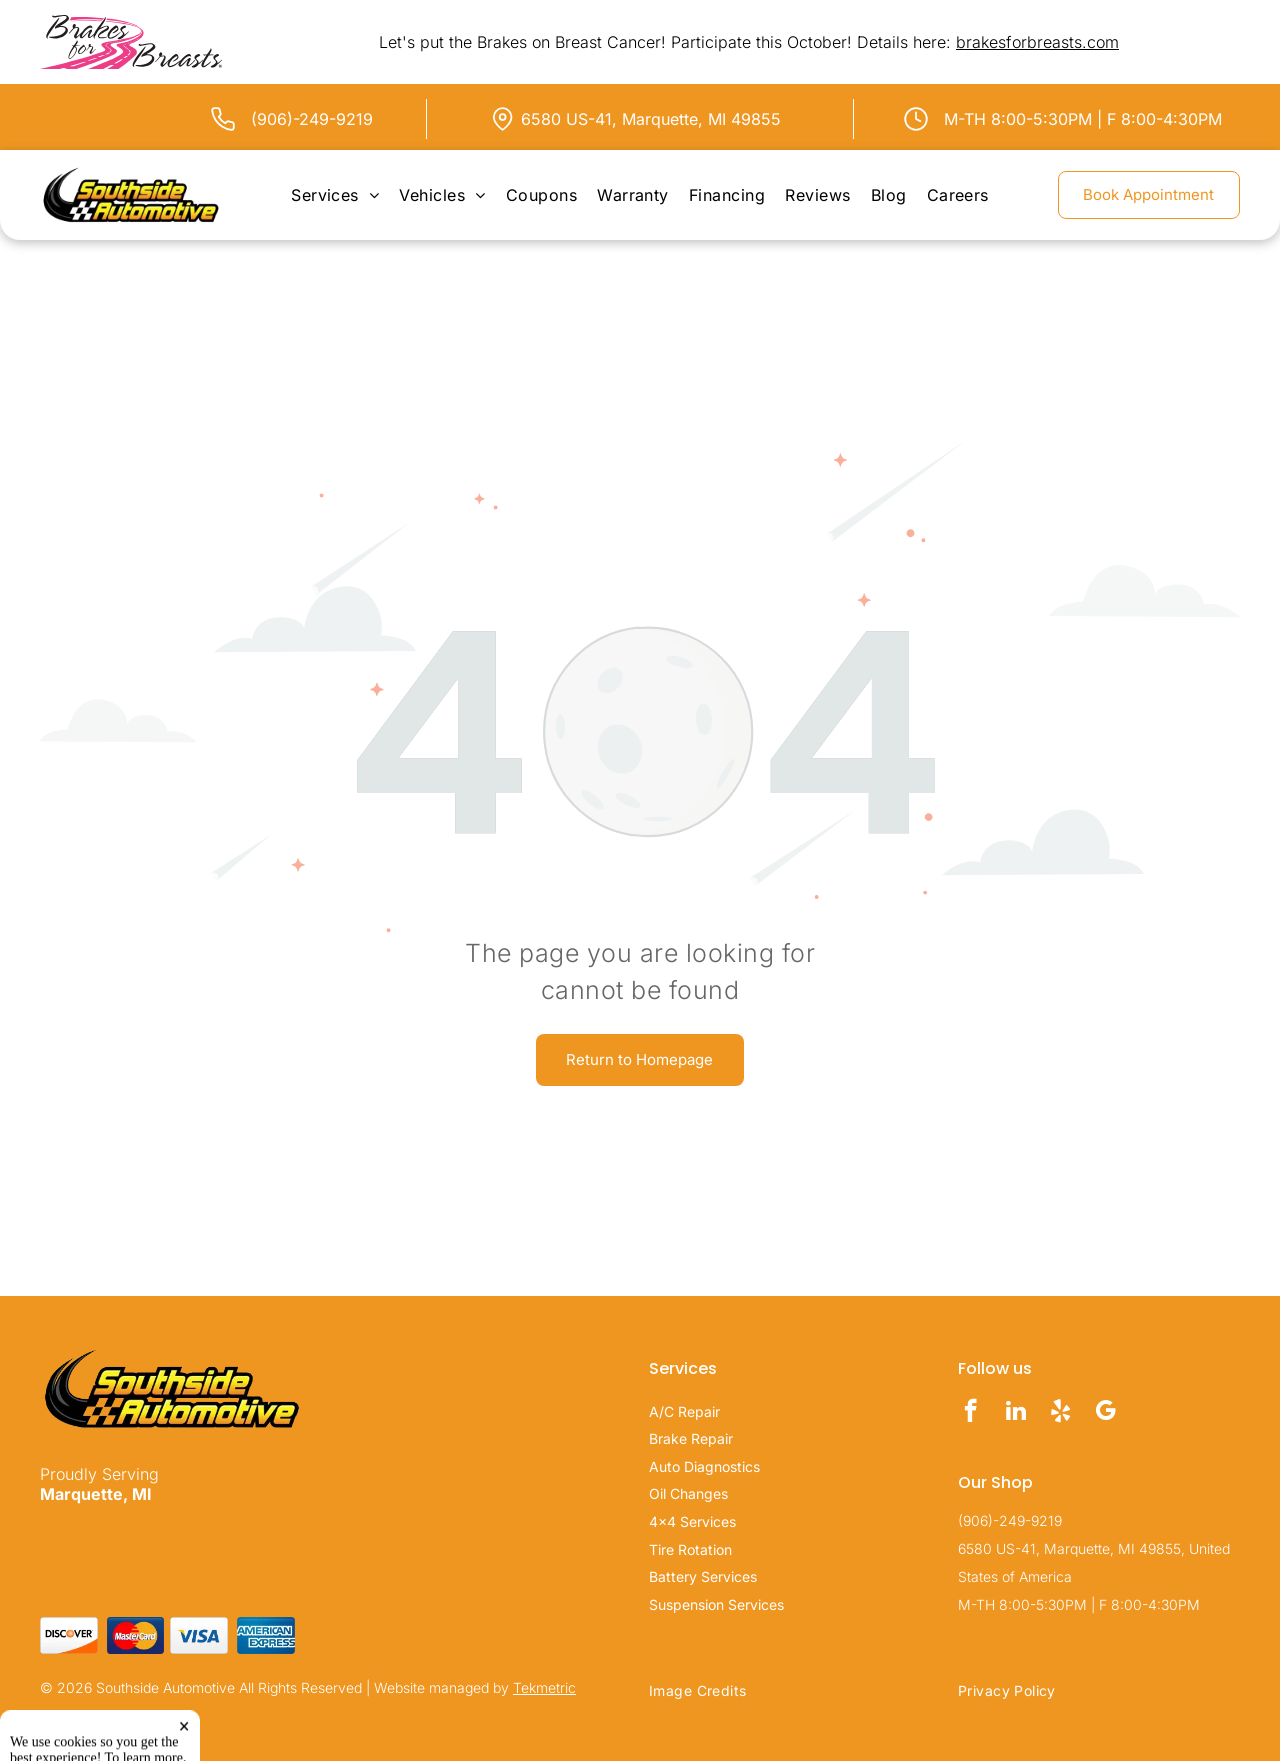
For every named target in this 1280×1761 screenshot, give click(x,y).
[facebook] (970, 1413)
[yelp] (1060, 1413)
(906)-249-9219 (312, 119)
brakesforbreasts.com (1037, 42)
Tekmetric (544, 1687)
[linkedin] (1015, 1413)
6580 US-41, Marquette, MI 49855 (651, 119)
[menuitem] (335, 195)
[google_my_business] (1105, 1413)
